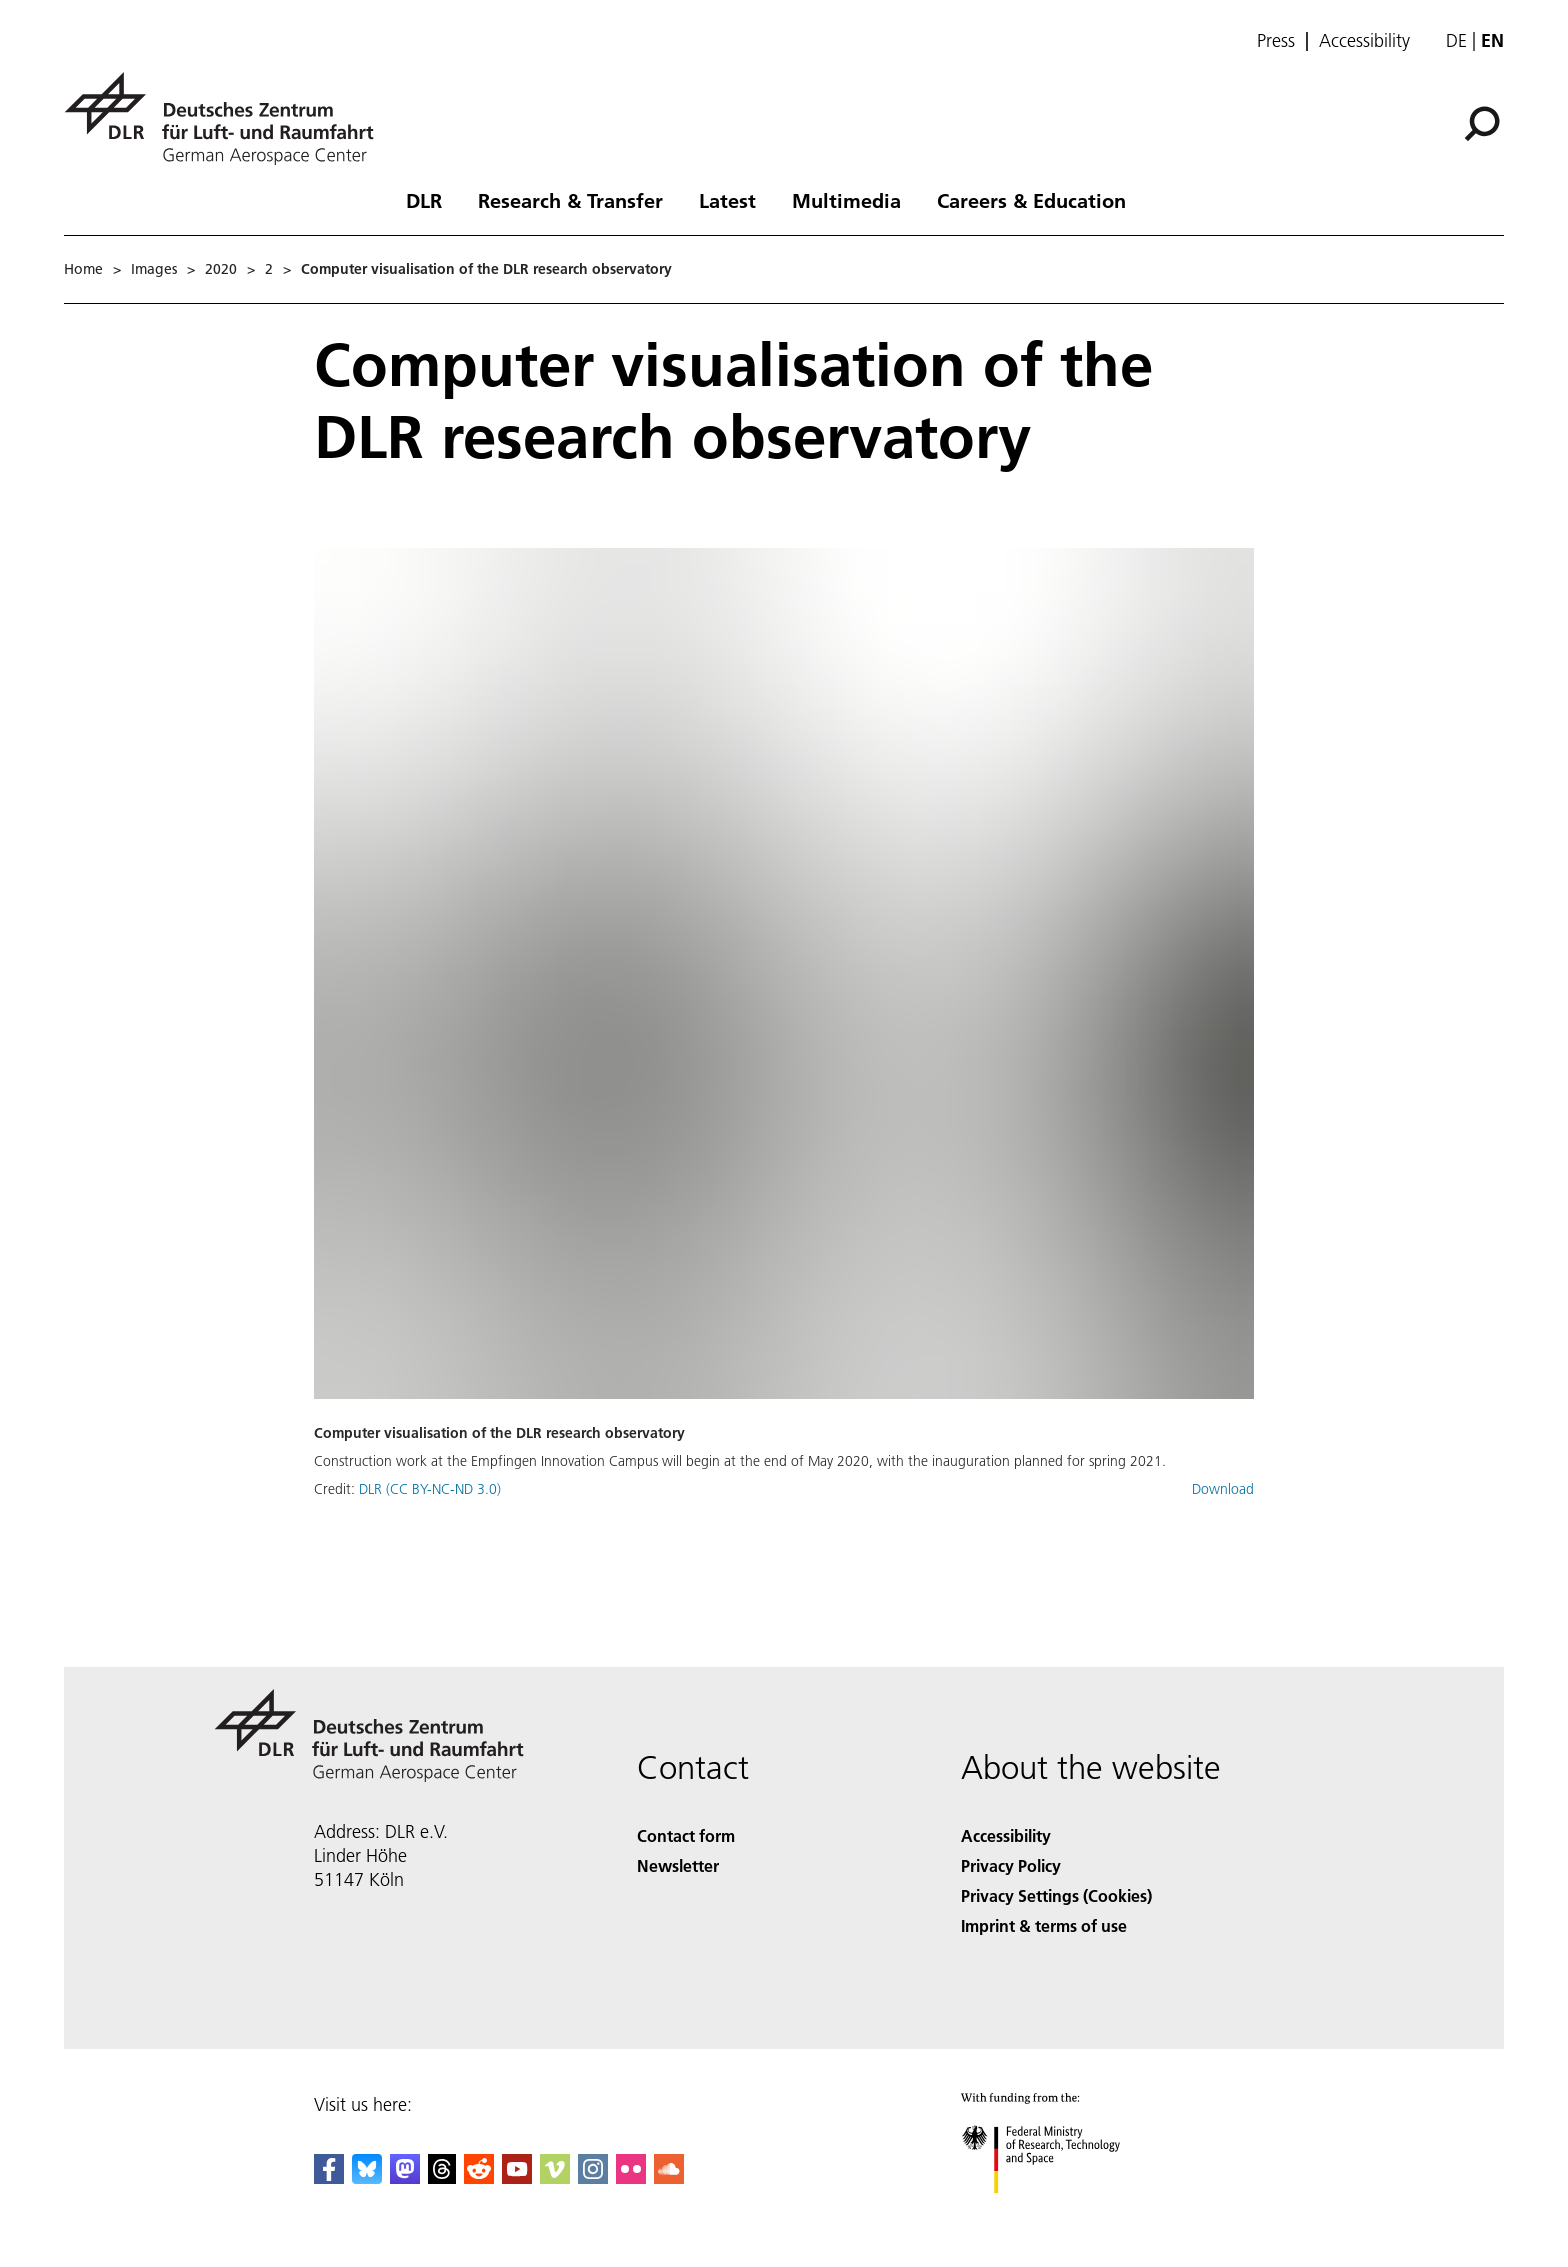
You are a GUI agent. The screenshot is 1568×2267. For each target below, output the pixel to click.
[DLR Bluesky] (367, 2177)
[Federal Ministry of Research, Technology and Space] (1058, 2210)
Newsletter (678, 1865)
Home (83, 269)
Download (1223, 1489)
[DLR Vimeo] (555, 2177)
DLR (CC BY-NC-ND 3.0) (430, 1489)
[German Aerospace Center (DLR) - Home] (227, 118)
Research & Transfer (570, 200)
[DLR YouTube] (517, 2177)
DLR (424, 200)
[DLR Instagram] (593, 2177)
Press (1276, 41)
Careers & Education (1031, 200)
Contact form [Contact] (686, 1835)
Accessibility (1364, 41)
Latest (727, 200)
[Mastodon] (405, 2177)
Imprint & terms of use (1044, 1925)
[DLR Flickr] (631, 2177)
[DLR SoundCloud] (669, 2177)
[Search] (1482, 124)
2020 (221, 269)
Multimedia (846, 200)
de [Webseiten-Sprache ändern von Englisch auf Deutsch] (1456, 40)
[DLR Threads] (442, 2177)
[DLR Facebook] (329, 2177)
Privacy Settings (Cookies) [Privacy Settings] (1056, 1895)
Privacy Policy (1011, 1865)
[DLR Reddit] (479, 2177)
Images (154, 269)
